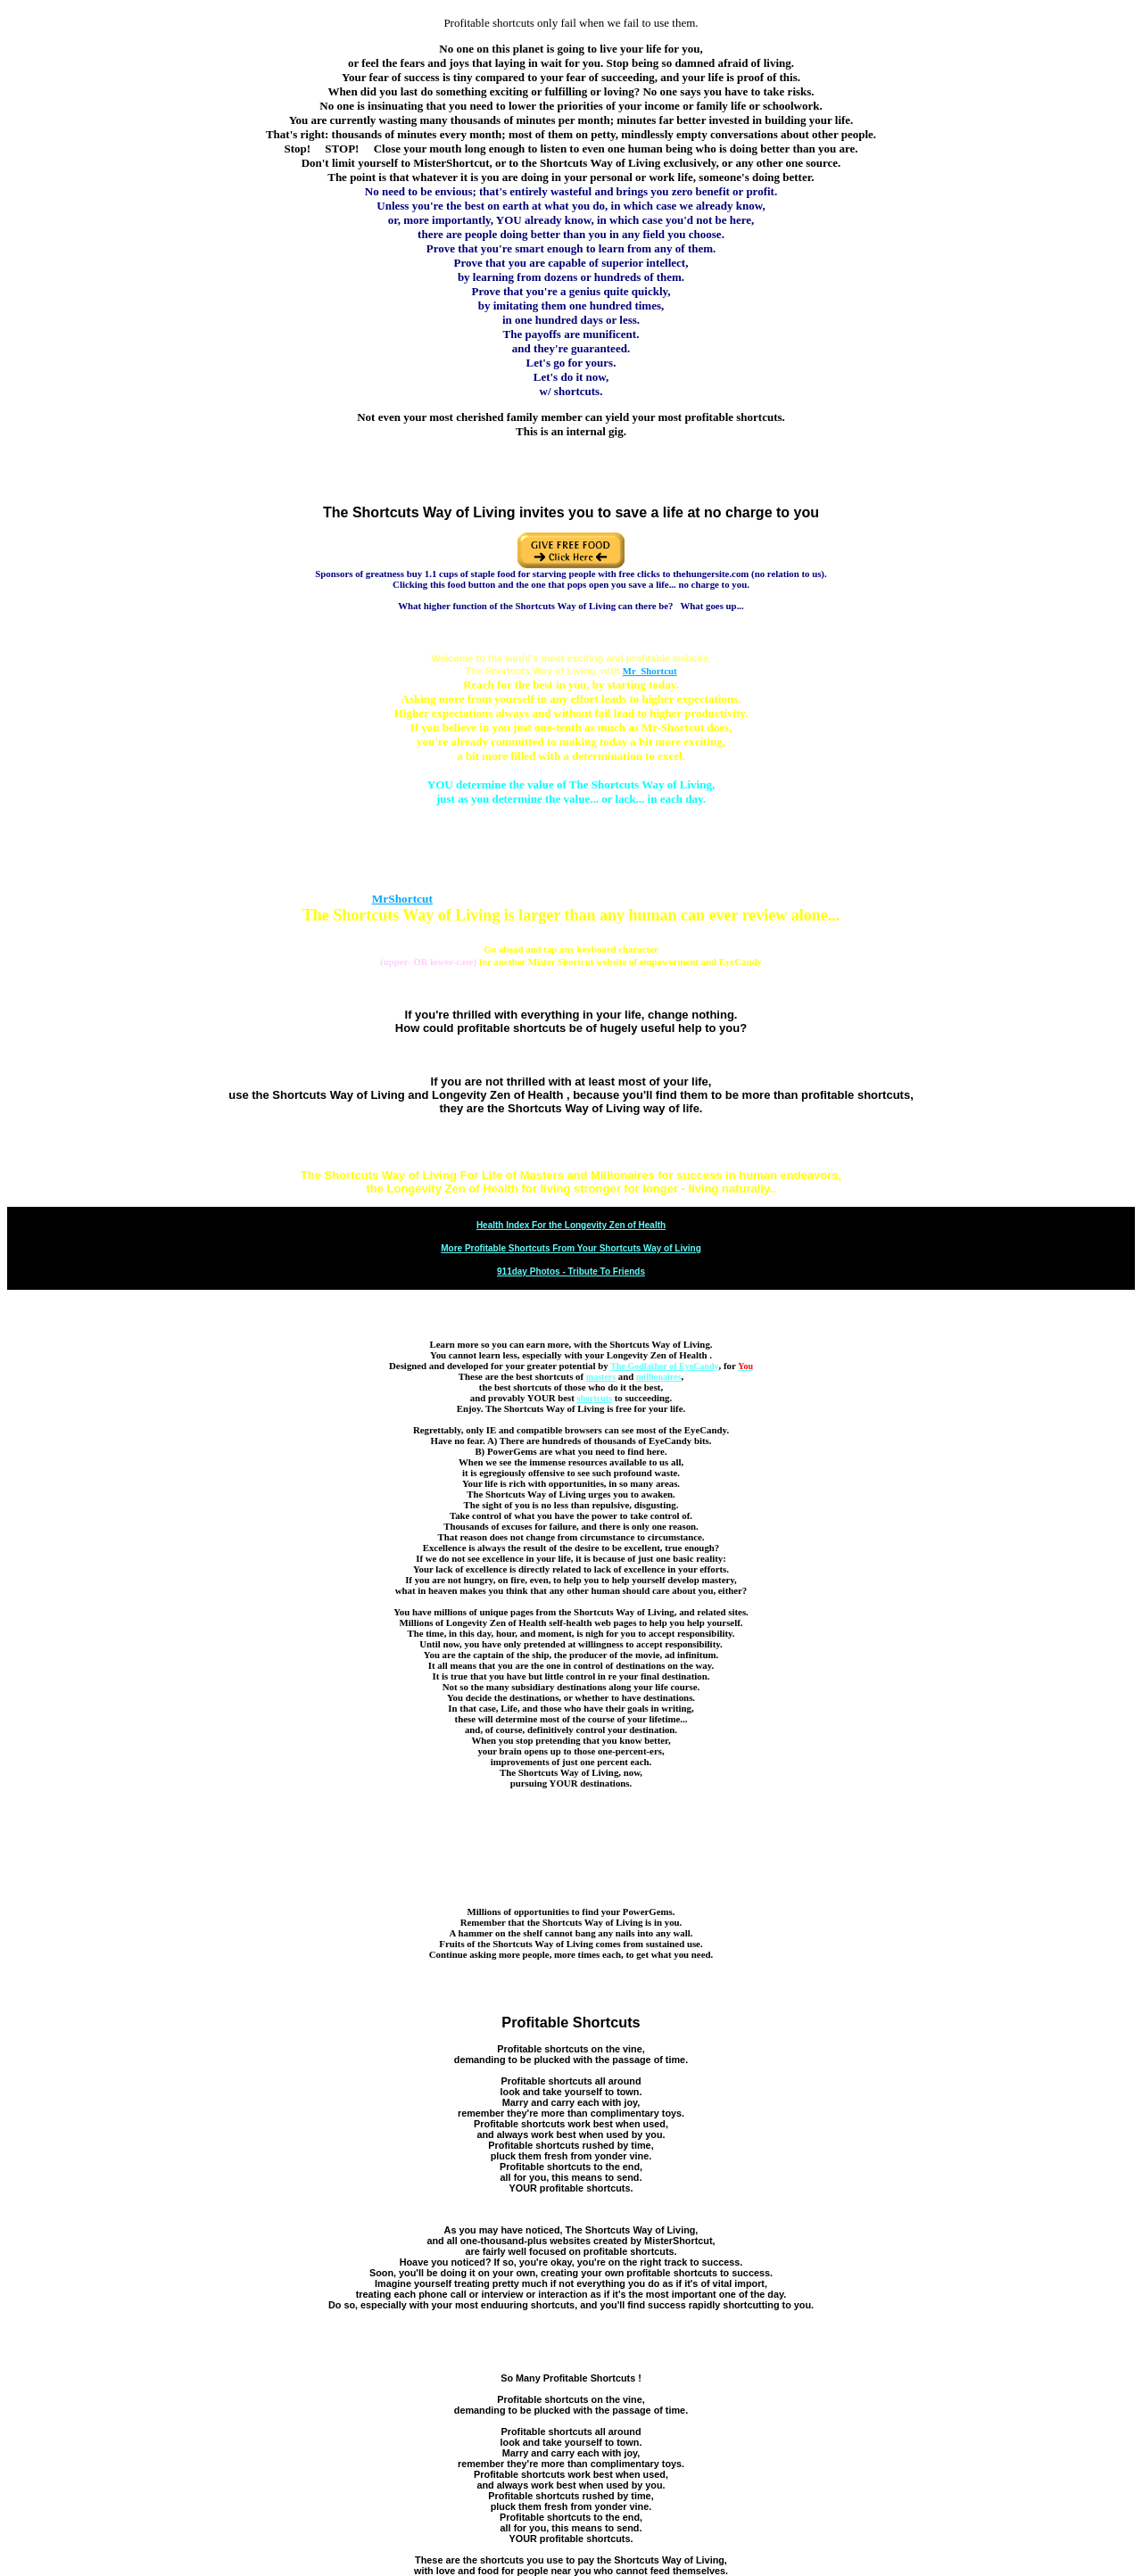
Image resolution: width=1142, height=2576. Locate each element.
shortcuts (594, 1398)
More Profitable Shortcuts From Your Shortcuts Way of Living (571, 1248)
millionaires (658, 1377)
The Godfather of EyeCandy (664, 1366)
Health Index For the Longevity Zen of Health (571, 1225)
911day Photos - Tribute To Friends (571, 1271)
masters (601, 1377)
